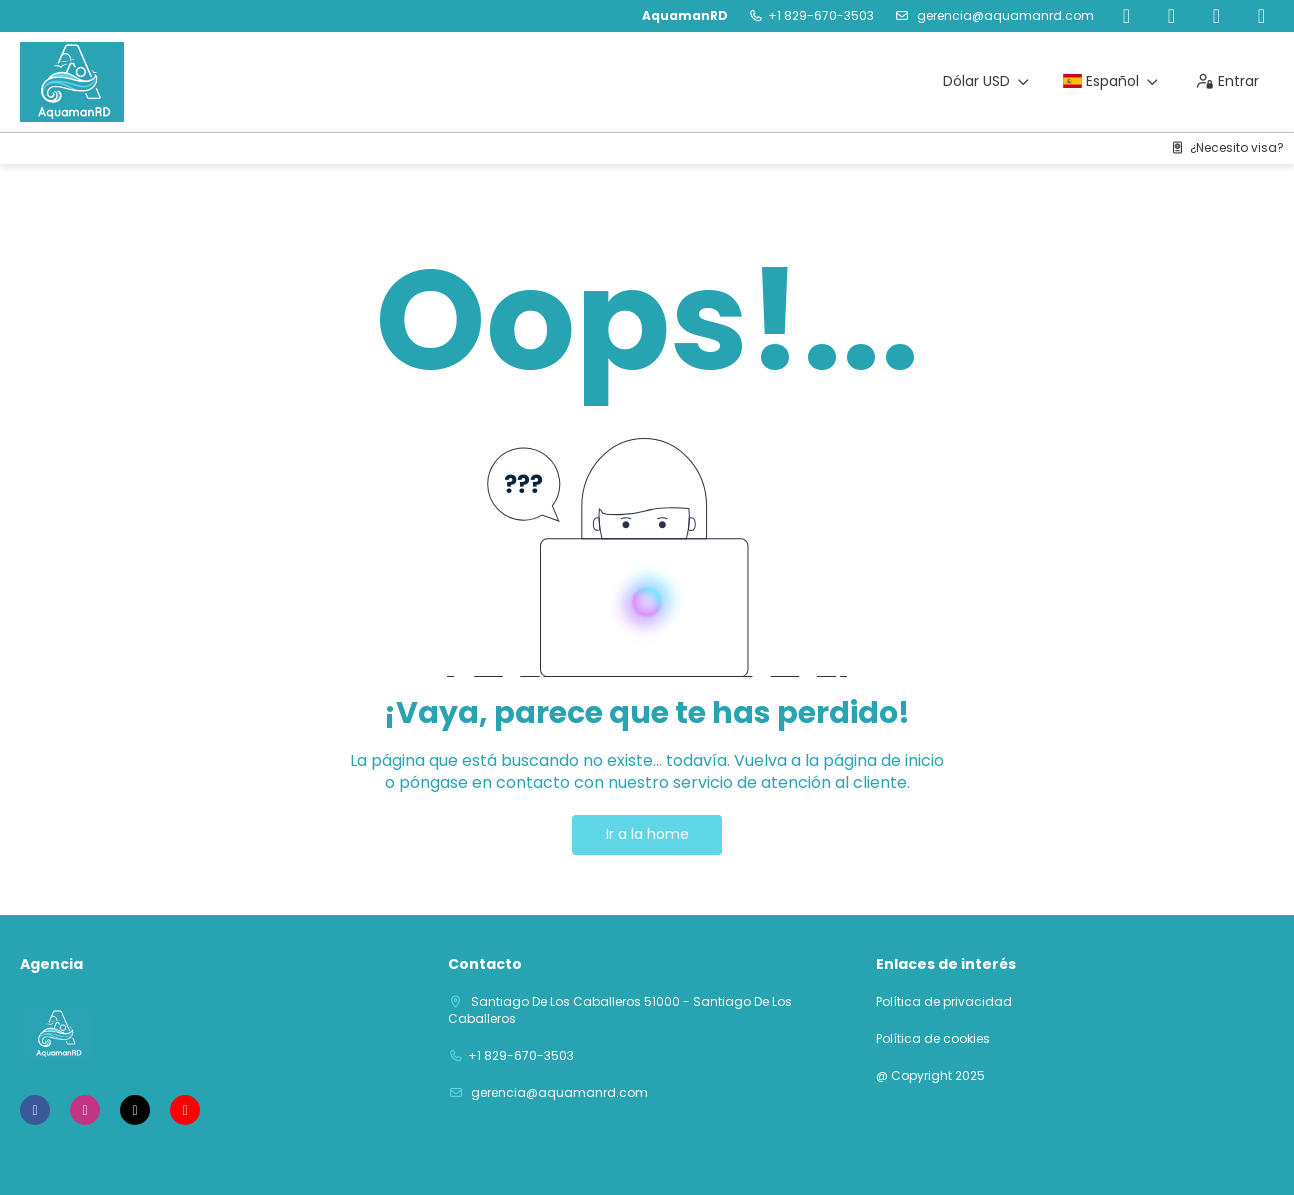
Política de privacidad (944, 1002)
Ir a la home (647, 834)
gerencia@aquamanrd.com (1004, 15)
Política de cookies (933, 1039)
